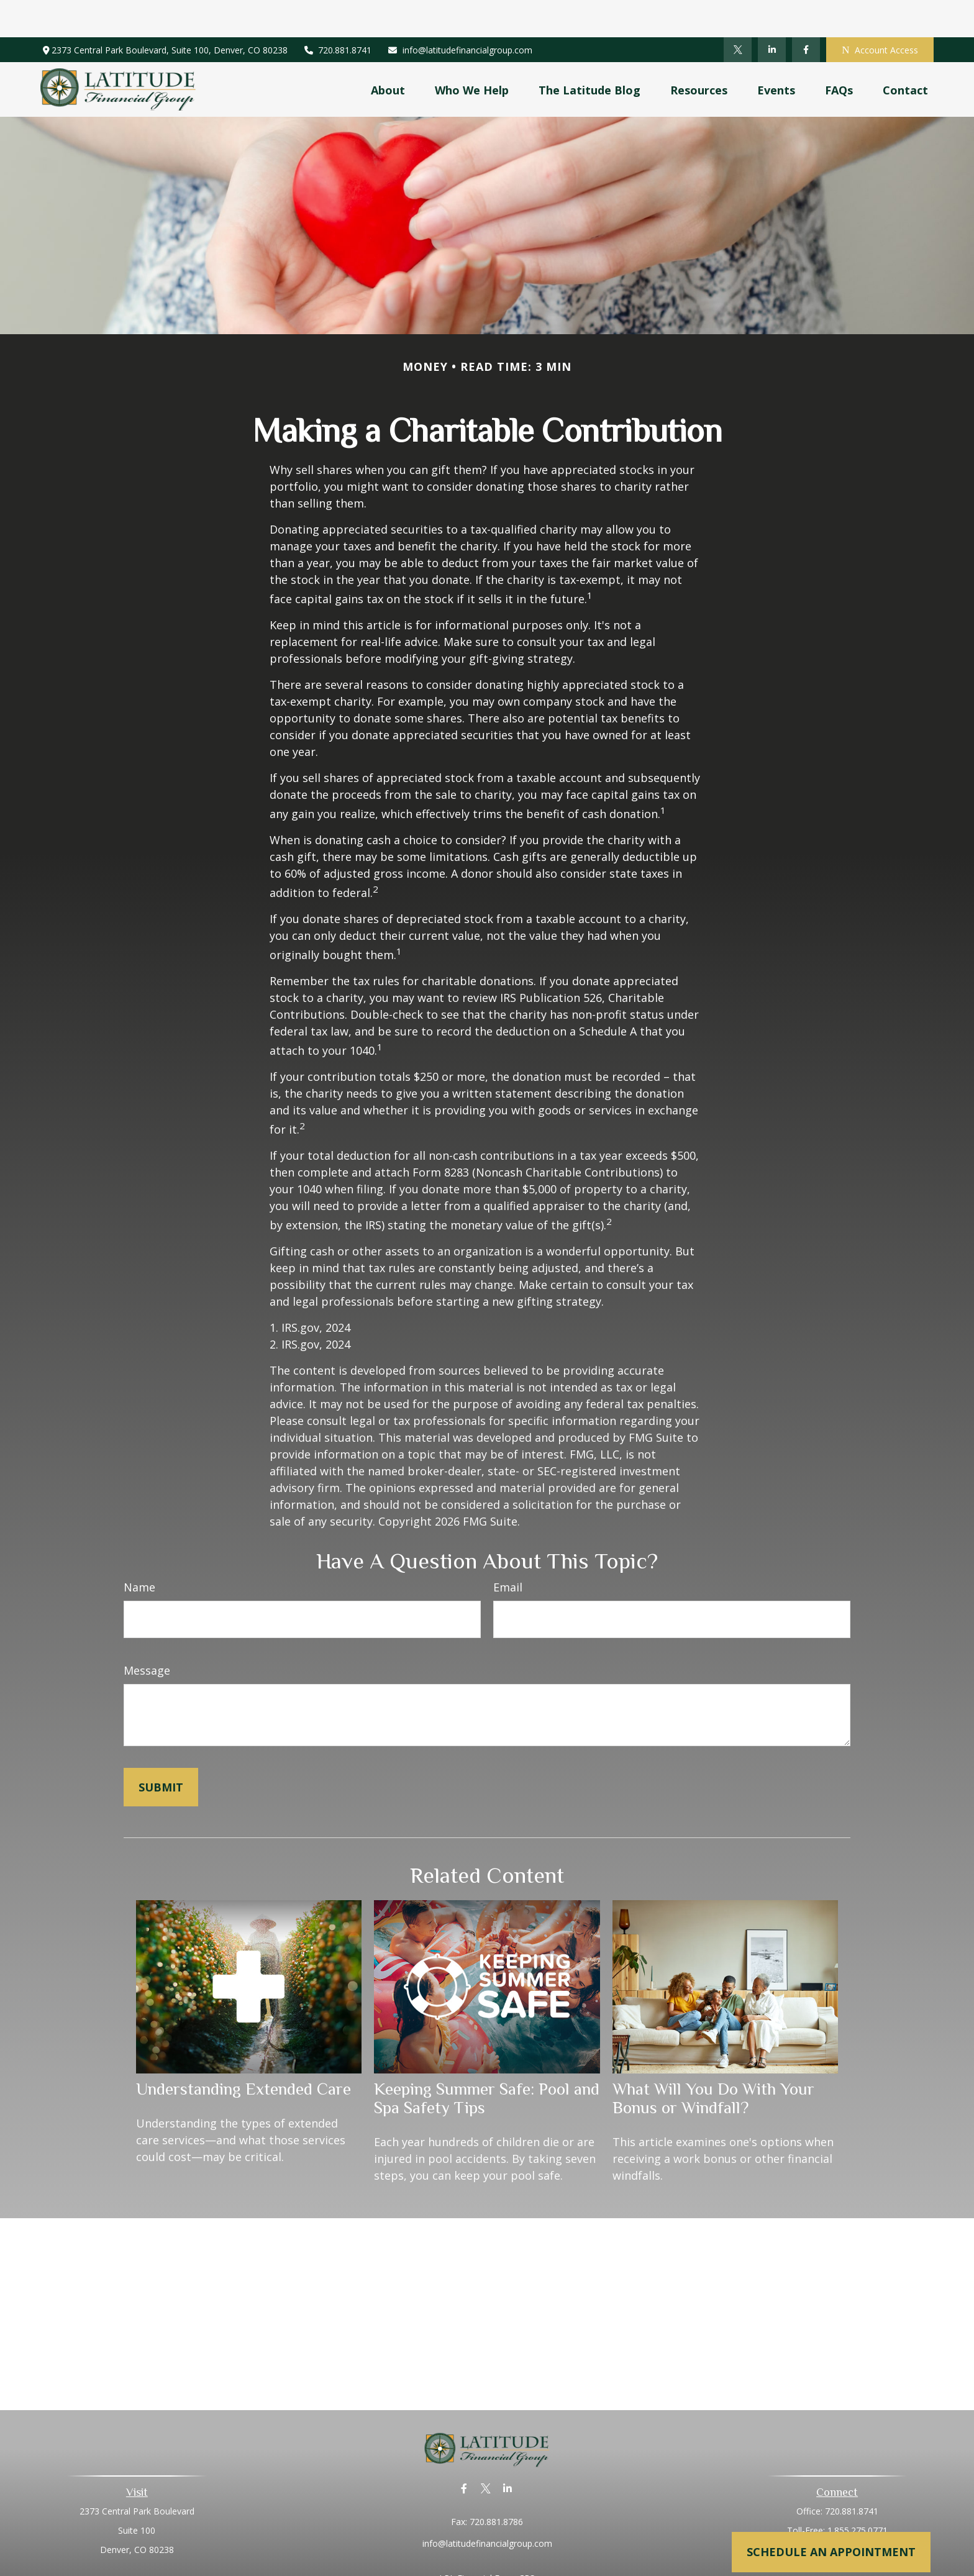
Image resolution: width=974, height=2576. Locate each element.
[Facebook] (806, 12)
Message (147, 1633)
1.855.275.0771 (857, 2493)
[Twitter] (738, 12)
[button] (388, 52)
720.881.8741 (337, 13)
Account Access (879, 13)
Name (139, 1549)
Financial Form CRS (496, 2541)
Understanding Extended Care (243, 2051)
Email (507, 1549)
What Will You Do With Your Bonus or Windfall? (713, 2061)
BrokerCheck (615, 2563)
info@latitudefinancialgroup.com (459, 13)
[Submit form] (161, 1750)
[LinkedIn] (772, 12)
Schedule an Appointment (831, 2551)
